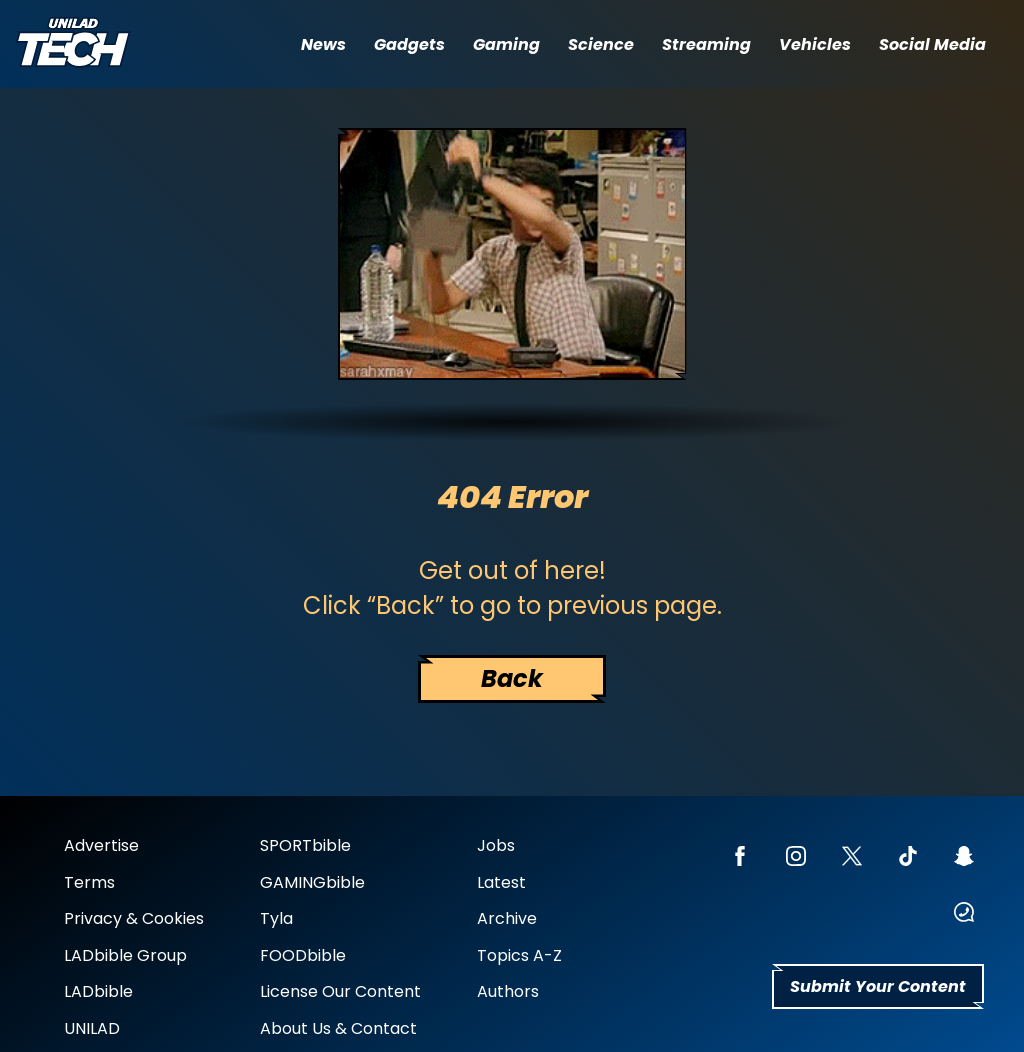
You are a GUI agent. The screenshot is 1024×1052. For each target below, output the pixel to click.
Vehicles (815, 44)
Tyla (276, 918)
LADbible (98, 991)
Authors (508, 991)
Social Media (932, 44)
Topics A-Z (519, 955)
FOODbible (303, 955)
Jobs (496, 845)
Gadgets (409, 44)
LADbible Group (125, 955)
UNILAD (92, 1028)
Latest (501, 882)
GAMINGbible (312, 882)
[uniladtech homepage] (73, 44)
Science (601, 44)
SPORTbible (305, 845)
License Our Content (340, 991)
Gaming (506, 44)
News (323, 44)
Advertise (101, 845)
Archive (507, 918)
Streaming (706, 44)
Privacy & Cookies (134, 918)
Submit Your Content (878, 986)
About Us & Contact (338, 1028)
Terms (89, 882)
